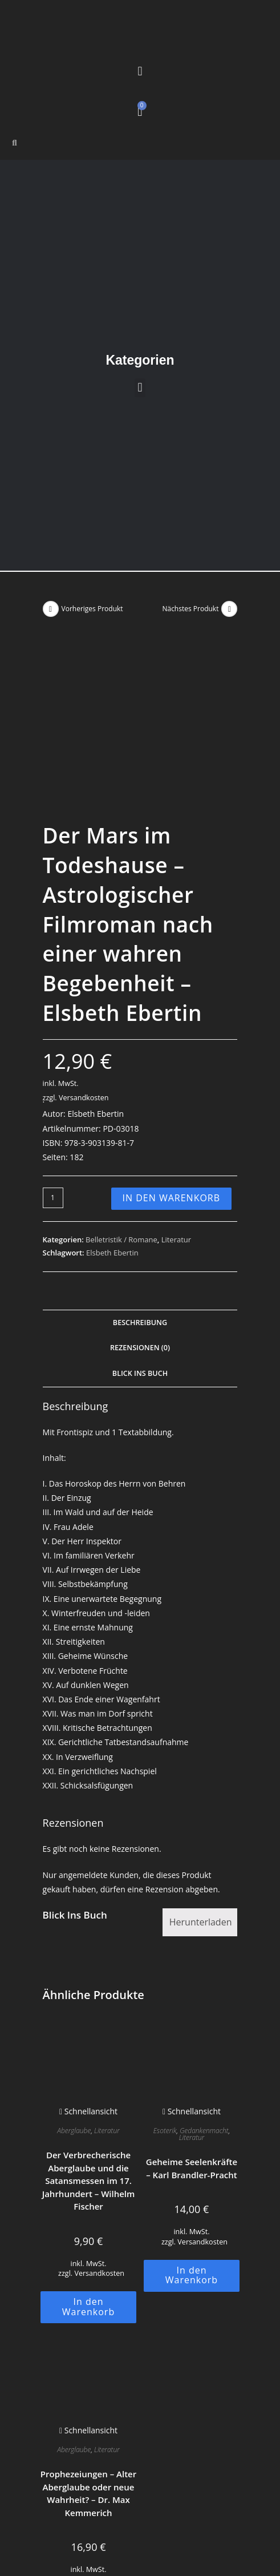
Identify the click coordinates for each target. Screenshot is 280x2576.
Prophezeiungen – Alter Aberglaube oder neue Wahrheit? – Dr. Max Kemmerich (88, 2341)
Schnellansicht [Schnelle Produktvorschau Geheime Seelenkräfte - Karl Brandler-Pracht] (192, 1959)
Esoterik (165, 1979)
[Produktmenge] (53, 1046)
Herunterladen (200, 1770)
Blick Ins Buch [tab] (140, 1221)
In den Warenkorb (172, 1046)
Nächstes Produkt (190, 608)
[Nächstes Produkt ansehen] (229, 609)
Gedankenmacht (204, 1979)
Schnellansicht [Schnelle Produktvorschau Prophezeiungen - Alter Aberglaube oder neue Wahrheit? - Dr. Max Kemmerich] (88, 2278)
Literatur (176, 1087)
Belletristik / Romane (121, 1087)
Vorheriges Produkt (92, 608)
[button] (140, 71)
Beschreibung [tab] (140, 1170)
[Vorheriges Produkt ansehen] (51, 609)
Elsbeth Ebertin (112, 1101)
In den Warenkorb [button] (88, 2154)
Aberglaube (74, 1979)
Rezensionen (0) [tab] (140, 1196)
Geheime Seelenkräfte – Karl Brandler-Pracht (191, 2016)
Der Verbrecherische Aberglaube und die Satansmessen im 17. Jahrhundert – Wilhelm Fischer (88, 2028)
